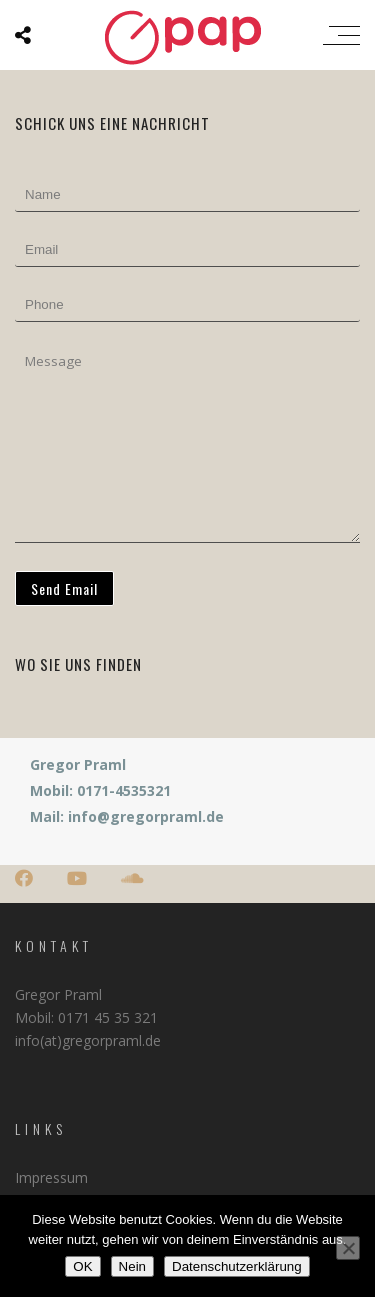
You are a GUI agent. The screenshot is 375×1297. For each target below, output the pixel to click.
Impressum (51, 1177)
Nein (132, 1266)
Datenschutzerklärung (237, 1266)
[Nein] (348, 1248)
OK (82, 1266)
